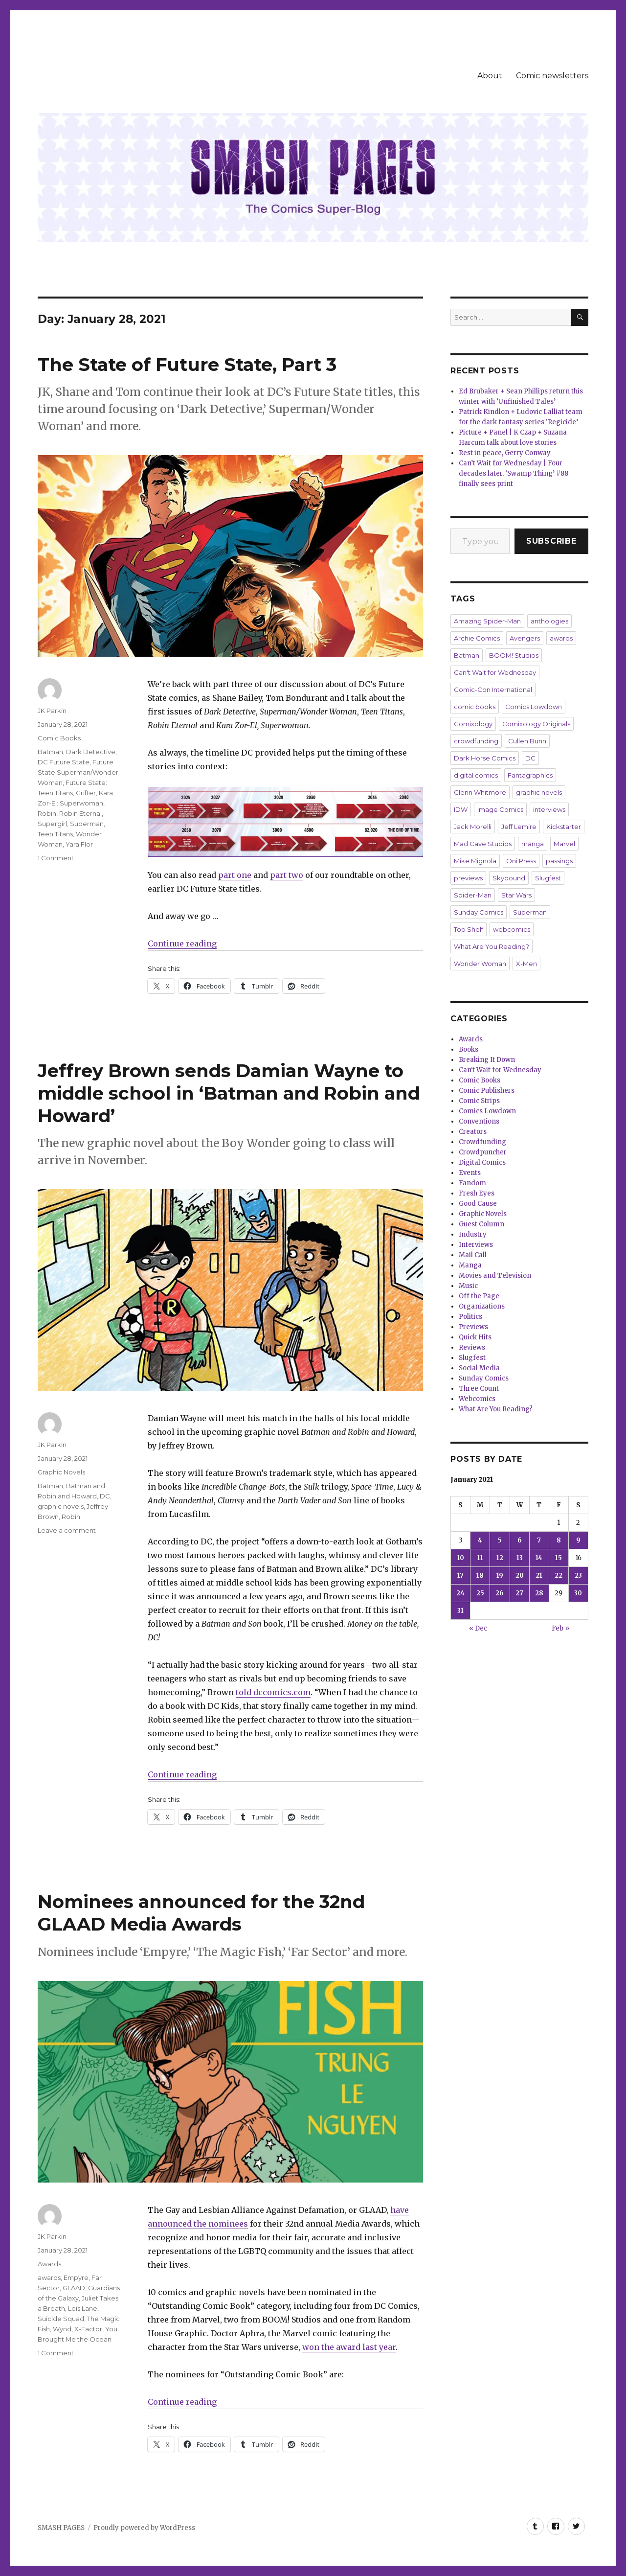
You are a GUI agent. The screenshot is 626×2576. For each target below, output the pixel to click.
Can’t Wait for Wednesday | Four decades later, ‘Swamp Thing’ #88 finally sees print (513, 473)
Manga (470, 1265)
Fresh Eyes (476, 1193)
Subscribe (551, 541)
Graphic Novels (61, 1472)
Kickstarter (563, 826)
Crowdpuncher (483, 1152)
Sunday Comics (478, 912)
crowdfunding (476, 741)
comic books (474, 707)
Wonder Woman (480, 963)
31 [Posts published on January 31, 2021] (460, 1611)
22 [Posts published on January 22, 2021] (558, 1575)
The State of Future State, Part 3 (187, 364)
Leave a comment (67, 1530)
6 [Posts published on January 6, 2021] (519, 1540)
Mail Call (473, 1255)
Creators (473, 1131)
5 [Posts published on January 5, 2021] (500, 1540)
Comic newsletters (552, 75)
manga (532, 844)
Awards (49, 2264)
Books (468, 1049)
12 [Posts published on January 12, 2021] (499, 1558)
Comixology (473, 724)
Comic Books (59, 738)
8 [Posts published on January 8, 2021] (559, 1540)
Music (468, 1286)
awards (49, 2277)
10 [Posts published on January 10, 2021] (460, 1558)
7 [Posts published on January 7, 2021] (539, 1540)
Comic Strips (479, 1101)
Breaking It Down (487, 1060)
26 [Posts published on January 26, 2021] (499, 1593)
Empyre (76, 2277)
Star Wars (516, 895)
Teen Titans (55, 834)
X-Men (526, 963)
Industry (473, 1234)
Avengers (525, 638)
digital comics (476, 775)
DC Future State (63, 762)
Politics (470, 1316)
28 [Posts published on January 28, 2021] (539, 1593)
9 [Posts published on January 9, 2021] (578, 1540)
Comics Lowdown (533, 707)
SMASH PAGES (61, 2528)
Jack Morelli (473, 826)
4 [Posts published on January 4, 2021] (480, 1540)
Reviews (472, 1347)
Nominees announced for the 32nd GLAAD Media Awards (201, 1912)
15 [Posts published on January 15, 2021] (558, 1558)
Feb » (560, 1628)
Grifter (86, 793)
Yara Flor (79, 844)
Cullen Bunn (527, 741)
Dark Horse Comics (484, 758)
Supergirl (52, 824)
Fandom (472, 1183)
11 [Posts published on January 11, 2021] (480, 1558)
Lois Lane (82, 2308)
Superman (87, 824)
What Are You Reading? (491, 946)
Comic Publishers (486, 1090)
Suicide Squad (61, 2319)
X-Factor (88, 2329)
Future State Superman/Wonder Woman (78, 772)
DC (105, 1496)
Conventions (479, 1121)
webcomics (511, 929)
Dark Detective (90, 752)
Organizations (482, 1306)
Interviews (476, 1245)
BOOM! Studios (513, 655)
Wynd (62, 2329)
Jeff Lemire (519, 826)
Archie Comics (477, 638)
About (489, 75)
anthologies (549, 621)
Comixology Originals (536, 724)
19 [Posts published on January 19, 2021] (499, 1575)
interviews (549, 809)
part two (286, 875)
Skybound (508, 878)
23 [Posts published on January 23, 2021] (578, 1575)
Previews (473, 1327)
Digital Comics (482, 1162)
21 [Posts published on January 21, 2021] (539, 1575)
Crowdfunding (482, 1142)
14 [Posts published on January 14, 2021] (539, 1558)
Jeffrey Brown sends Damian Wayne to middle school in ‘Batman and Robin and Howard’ (229, 1093)
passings (559, 861)
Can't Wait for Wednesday (495, 672)
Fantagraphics (530, 775)
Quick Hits (475, 1337)
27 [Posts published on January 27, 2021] (519, 1593)
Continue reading (182, 943)
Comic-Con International (493, 689)
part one (234, 875)
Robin (47, 813)
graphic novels (61, 1506)
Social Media (479, 1368)
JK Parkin (52, 710)
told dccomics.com (273, 1692)
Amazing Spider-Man (487, 621)
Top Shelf (468, 929)
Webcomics (477, 1399)
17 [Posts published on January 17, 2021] (460, 1575)
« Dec (478, 1628)
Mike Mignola (475, 861)
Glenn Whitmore (480, 792)
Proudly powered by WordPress (144, 2528)
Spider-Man (473, 895)
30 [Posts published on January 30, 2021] (578, 1593)
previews (468, 878)
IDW (461, 809)
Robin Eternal (80, 813)
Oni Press (521, 861)
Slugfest (548, 878)
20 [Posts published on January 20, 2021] (519, 1575)
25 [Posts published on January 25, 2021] (480, 1593)
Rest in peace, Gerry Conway (505, 453)
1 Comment (56, 858)
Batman (50, 752)
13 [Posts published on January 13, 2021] (519, 1558)
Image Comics (500, 809)
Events (470, 1173)
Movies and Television (495, 1275)
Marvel (564, 844)
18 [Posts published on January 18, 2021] (480, 1575)
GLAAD (74, 2288)
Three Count (479, 1388)
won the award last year (349, 2347)
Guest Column (481, 1224)
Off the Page (479, 1296)
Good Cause (478, 1203)
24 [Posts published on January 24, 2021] (460, 1593)
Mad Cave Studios (483, 844)
